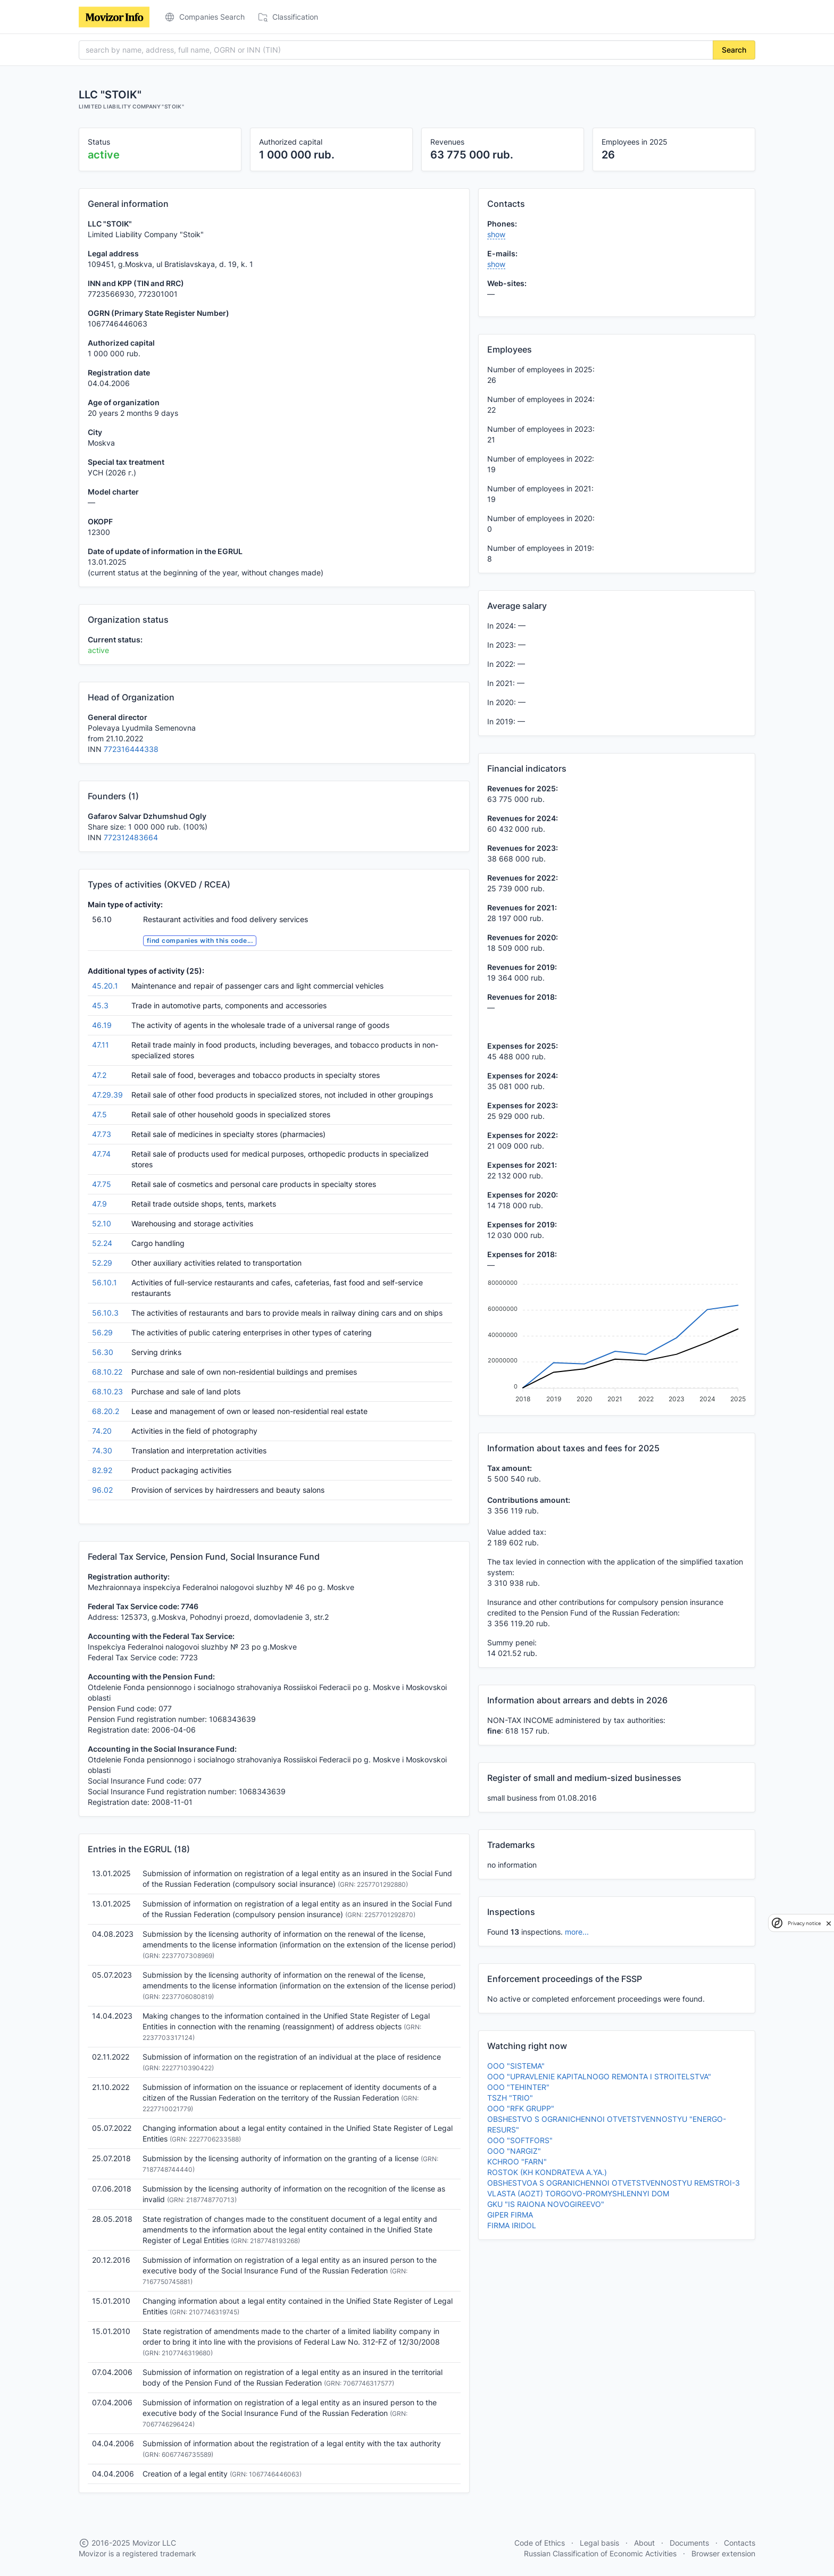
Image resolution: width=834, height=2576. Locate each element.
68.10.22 (107, 1371)
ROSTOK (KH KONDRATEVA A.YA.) (547, 2172)
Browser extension (723, 2553)
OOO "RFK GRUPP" (520, 2108)
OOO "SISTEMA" (516, 2065)
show (496, 234)
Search (734, 49)
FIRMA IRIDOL (511, 2225)
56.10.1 (104, 1282)
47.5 (99, 1114)
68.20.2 (105, 1411)
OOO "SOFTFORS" (520, 2140)
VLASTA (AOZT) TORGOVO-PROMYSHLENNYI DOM (578, 2193)
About (644, 2542)
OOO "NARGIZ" (514, 2150)
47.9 (99, 1203)
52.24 (102, 1243)
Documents (689, 2542)
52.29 (102, 1262)
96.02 (102, 1489)
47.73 (101, 1134)
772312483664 (131, 837)
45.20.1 (105, 985)
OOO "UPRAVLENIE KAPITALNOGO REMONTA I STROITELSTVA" (599, 2076)
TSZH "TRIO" (510, 2097)
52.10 (101, 1223)
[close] (829, 1923)
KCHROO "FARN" (517, 2161)
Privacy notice (804, 1923)
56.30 (102, 1352)
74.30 (102, 1450)
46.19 (102, 1025)
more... (577, 1931)
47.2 (99, 1075)
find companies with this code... (200, 940)
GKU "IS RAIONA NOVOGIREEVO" (545, 2204)
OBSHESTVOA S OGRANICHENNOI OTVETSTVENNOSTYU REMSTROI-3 (613, 2182)
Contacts (739, 2542)
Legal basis (599, 2542)
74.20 (102, 1430)
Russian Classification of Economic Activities (600, 2553)
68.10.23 (107, 1391)
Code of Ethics (539, 2542)
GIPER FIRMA (510, 2214)
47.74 (101, 1153)
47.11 (100, 1044)
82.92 (102, 1470)
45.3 (100, 1005)
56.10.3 (105, 1312)
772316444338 (131, 749)
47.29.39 (107, 1094)
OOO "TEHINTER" (518, 2087)
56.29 (102, 1332)
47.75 (101, 1184)
